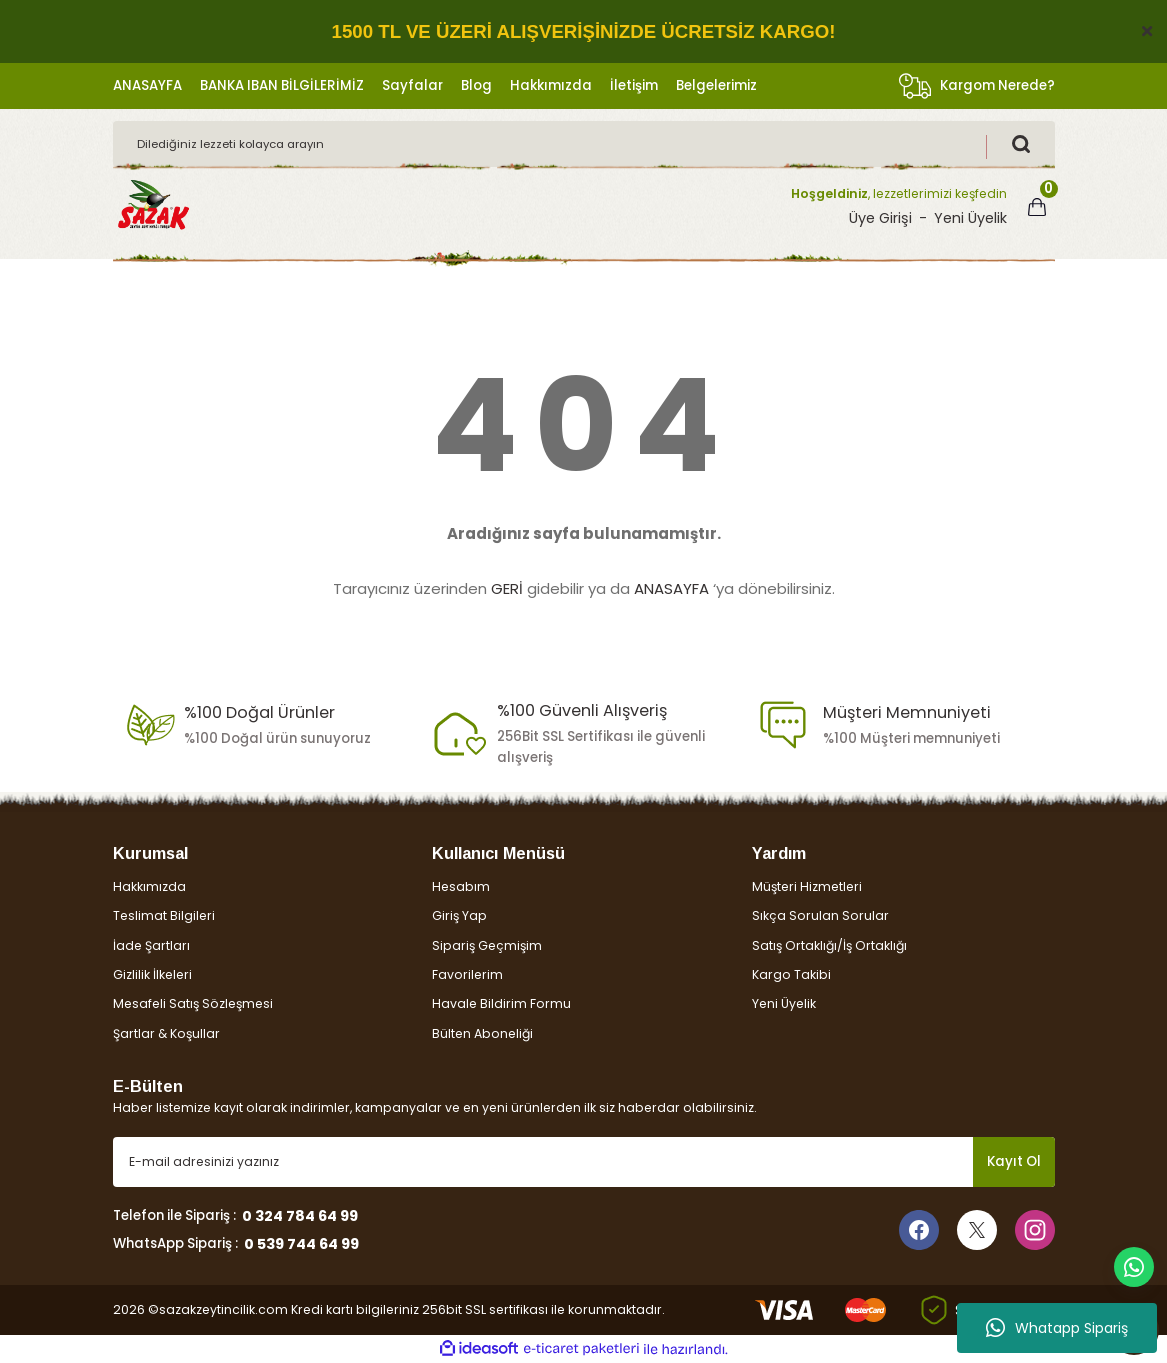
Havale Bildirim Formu (501, 1003)
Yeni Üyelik (784, 1003)
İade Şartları (151, 945)
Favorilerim (467, 974)
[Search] (584, 144)
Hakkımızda (149, 886)
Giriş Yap (459, 915)
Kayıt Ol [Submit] (1014, 1161)
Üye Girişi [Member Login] (880, 218)
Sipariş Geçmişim (487, 945)
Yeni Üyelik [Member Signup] (970, 218)
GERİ (507, 588)
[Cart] (1037, 207)
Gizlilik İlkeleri (152, 974)
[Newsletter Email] (584, 1162)
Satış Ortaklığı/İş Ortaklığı (829, 945)
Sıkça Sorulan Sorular (820, 915)
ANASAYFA (671, 588)
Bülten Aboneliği (482, 1033)
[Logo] (153, 206)
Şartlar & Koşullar (166, 1033)
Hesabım (461, 886)
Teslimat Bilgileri (164, 915)
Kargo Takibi (791, 974)
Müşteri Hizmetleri (807, 886)
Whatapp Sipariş (1057, 1328)
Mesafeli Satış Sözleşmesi (193, 1003)
